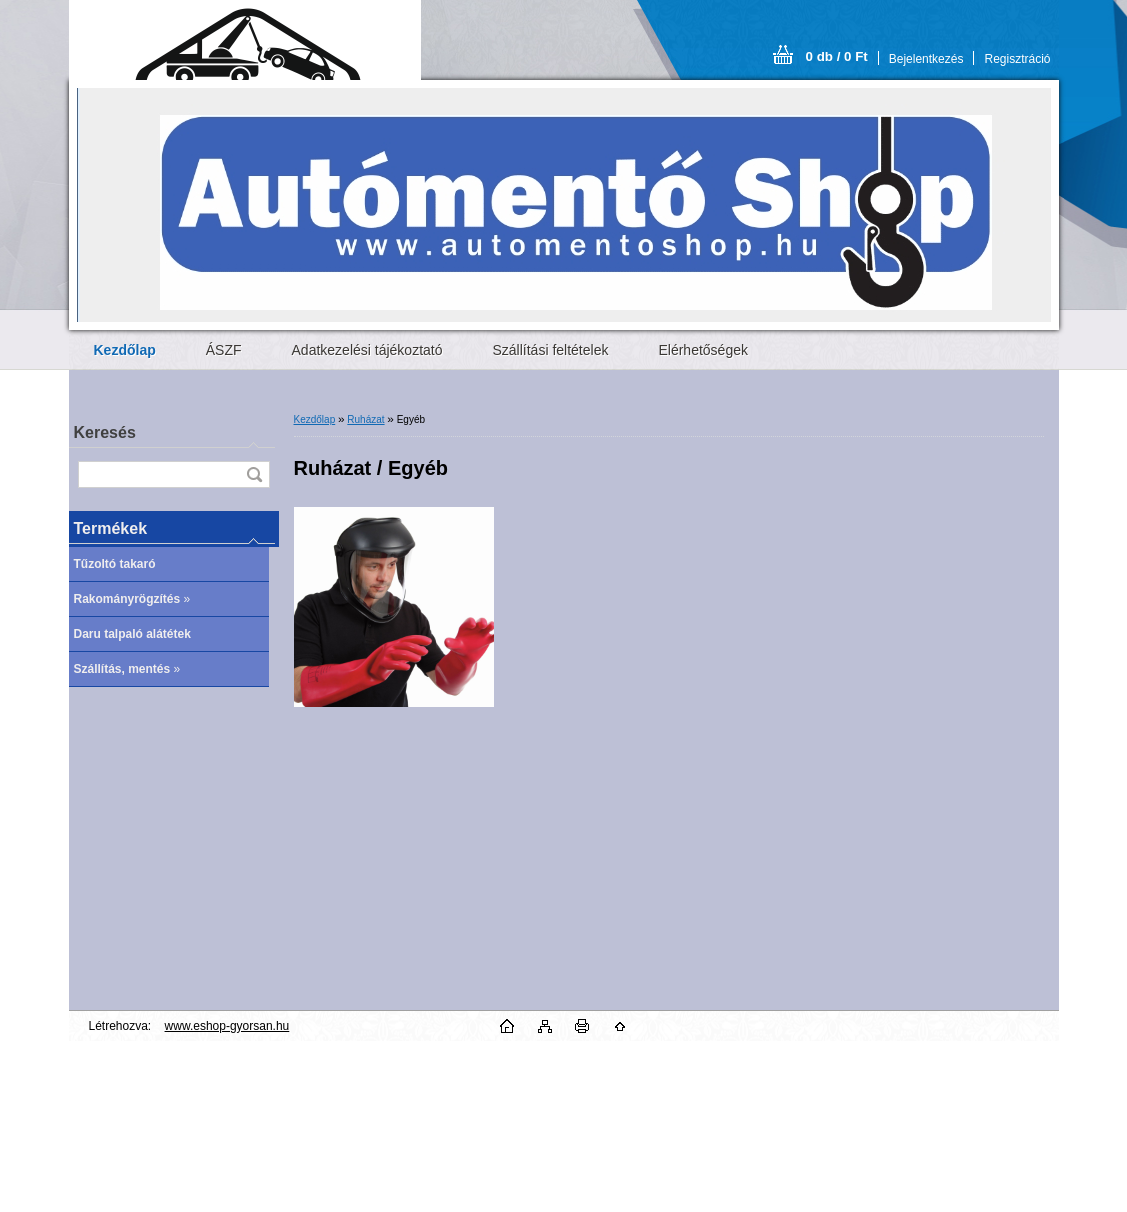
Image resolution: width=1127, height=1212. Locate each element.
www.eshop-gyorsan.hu (227, 1026)
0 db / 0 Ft (837, 56)
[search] (254, 474)
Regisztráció (1017, 59)
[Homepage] (125, 350)
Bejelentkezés (926, 59)
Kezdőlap (315, 419)
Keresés (105, 432)
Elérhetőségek (703, 350)
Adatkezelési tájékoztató (367, 350)
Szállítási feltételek (551, 350)
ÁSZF (224, 350)
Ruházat (365, 419)
